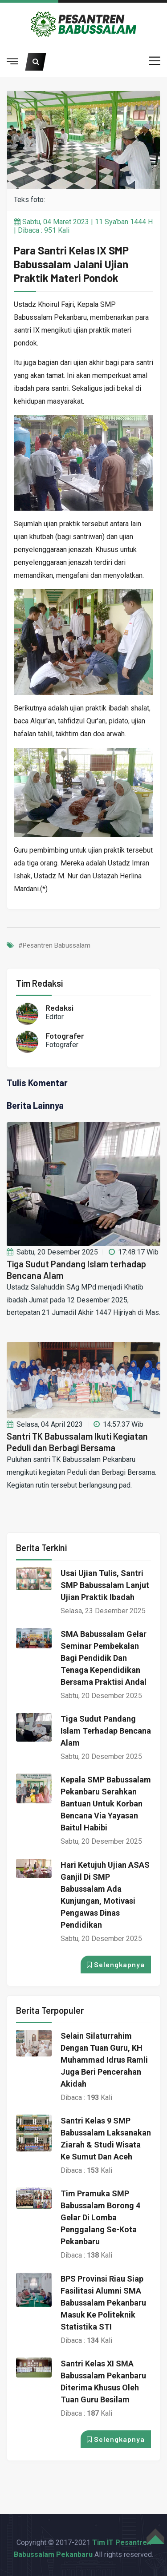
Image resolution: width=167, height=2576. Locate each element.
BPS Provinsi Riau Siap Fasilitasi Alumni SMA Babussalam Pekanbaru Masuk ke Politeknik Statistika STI (103, 2302)
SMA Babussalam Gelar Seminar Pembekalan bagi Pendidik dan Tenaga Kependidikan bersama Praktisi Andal (104, 1658)
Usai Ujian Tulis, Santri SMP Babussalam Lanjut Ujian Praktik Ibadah (105, 1585)
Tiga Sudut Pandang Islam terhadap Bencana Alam (106, 1730)
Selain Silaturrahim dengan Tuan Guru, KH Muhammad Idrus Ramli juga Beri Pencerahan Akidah (104, 2059)
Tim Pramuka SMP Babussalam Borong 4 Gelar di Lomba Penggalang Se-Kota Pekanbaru (100, 2217)
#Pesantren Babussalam (54, 945)
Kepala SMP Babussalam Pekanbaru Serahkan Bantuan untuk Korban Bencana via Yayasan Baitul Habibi (106, 1803)
